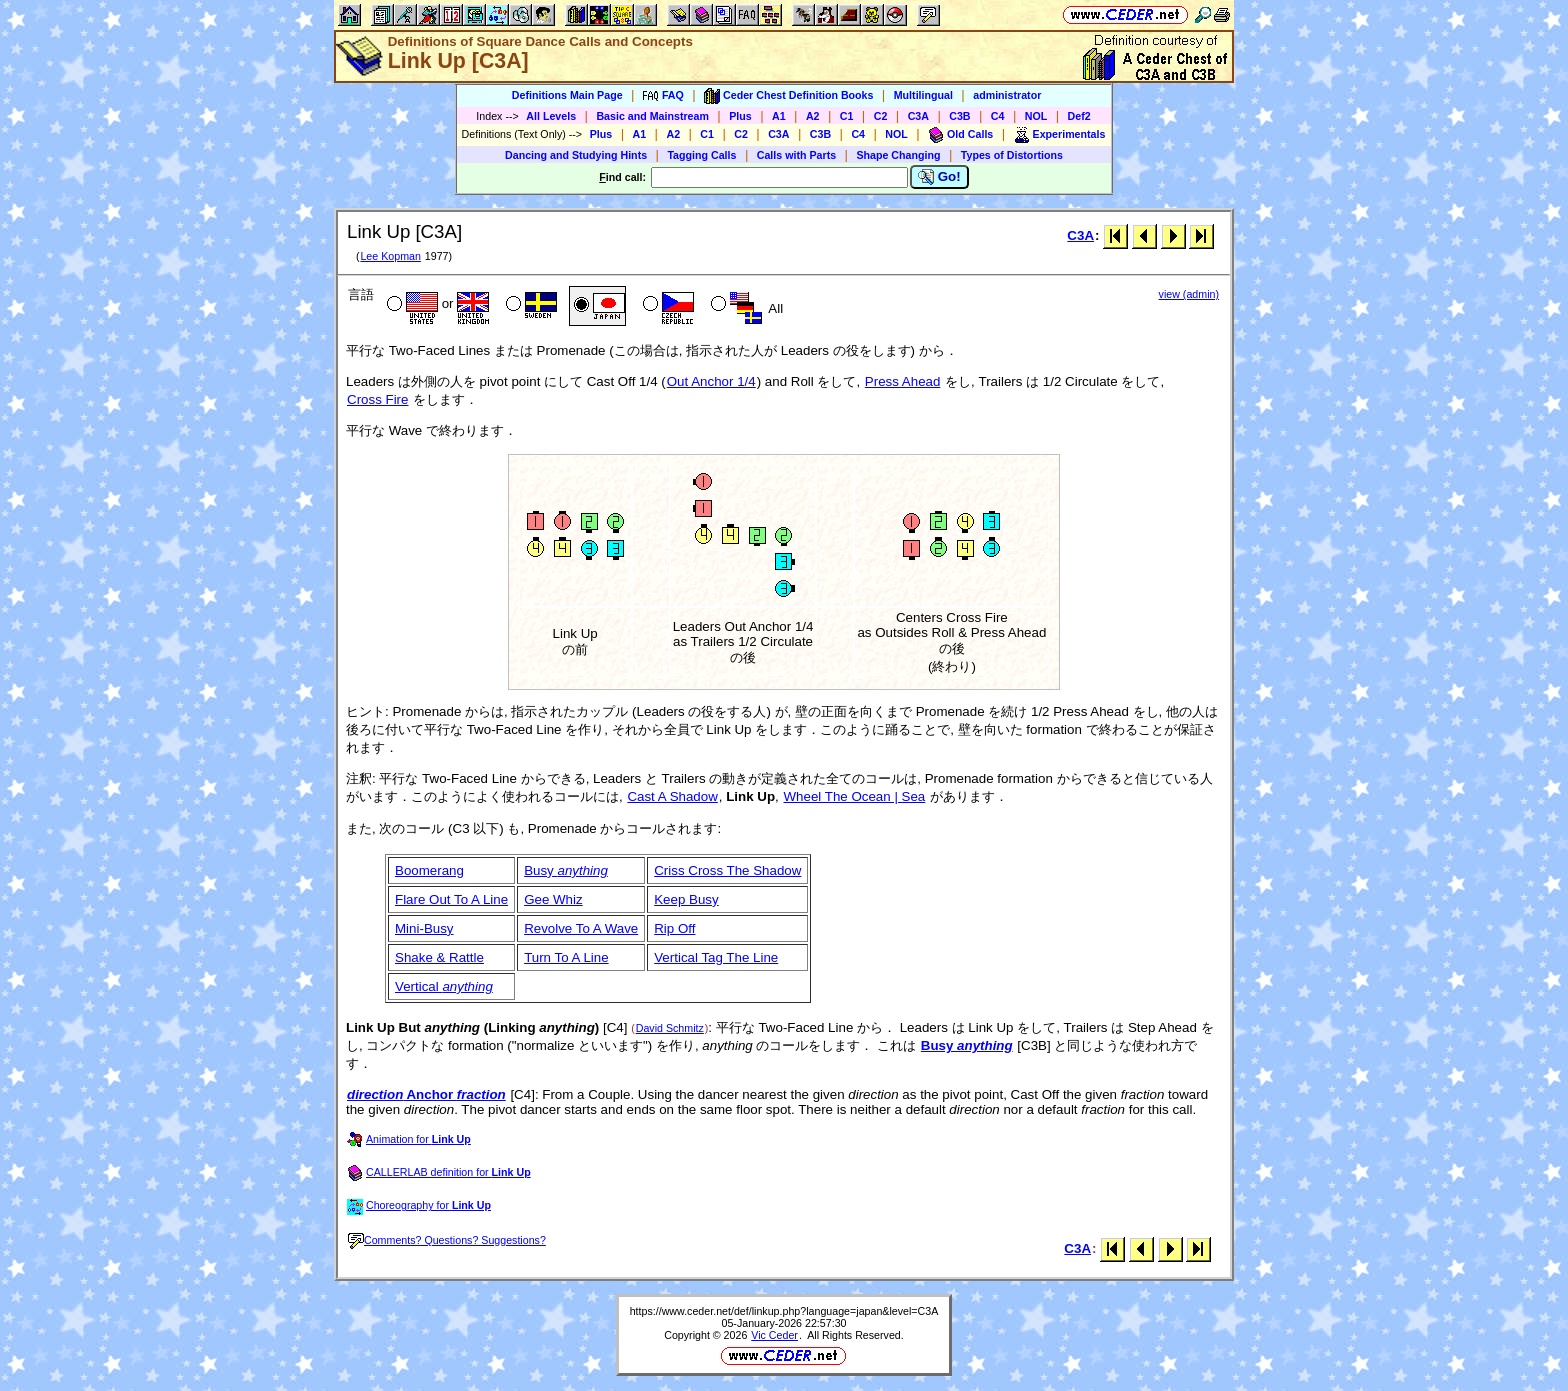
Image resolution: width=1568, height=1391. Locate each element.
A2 (813, 116)
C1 (847, 116)
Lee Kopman (390, 256)
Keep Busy (686, 899)
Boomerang (429, 870)
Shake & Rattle (439, 957)
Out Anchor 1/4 (711, 381)
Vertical (444, 986)
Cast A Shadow (672, 796)
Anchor (426, 1094)
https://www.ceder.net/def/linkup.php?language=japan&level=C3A (784, 1311)
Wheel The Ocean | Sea (855, 796)
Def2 (1079, 116)
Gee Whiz (553, 899)
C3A (918, 116)
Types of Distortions (1012, 155)
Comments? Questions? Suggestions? (447, 1240)
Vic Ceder (774, 1335)
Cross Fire (377, 399)
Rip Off (674, 928)
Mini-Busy (424, 928)
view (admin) (1189, 294)
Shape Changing (898, 155)
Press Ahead (903, 381)
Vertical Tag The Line (716, 957)
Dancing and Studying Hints (576, 155)
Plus (740, 116)
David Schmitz (670, 1028)
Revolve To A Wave (581, 928)
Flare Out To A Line (451, 899)
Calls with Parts (796, 155)
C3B (959, 116)
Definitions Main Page (567, 95)
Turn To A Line (566, 957)
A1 (779, 116)
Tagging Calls (701, 155)
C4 (998, 116)
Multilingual (923, 95)
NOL (1036, 116)
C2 (881, 116)
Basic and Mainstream (652, 116)
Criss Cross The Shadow (727, 870)
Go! (939, 177)
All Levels (551, 116)
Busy (566, 870)
